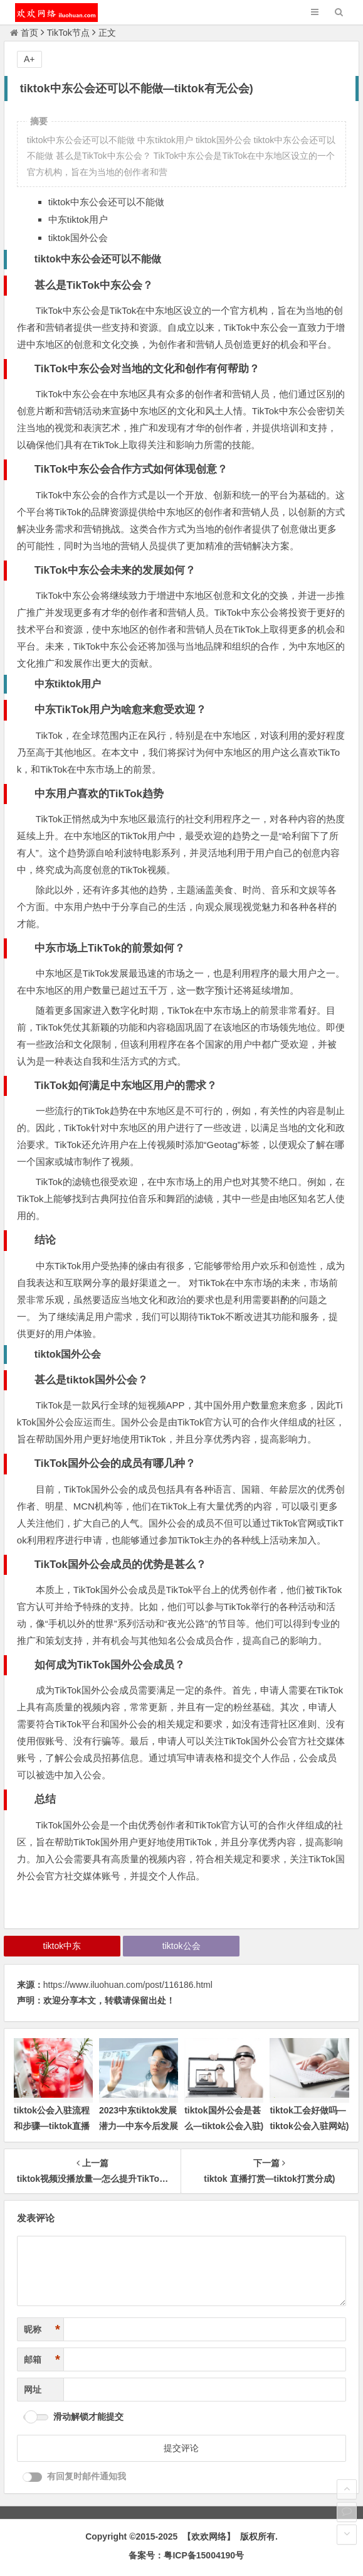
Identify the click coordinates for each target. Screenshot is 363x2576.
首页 (24, 33)
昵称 (42, 2329)
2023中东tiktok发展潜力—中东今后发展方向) (138, 2126)
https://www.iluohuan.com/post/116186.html (128, 1985)
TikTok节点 (68, 33)
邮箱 (42, 2359)
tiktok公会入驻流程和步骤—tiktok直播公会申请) (52, 2126)
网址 (32, 2390)
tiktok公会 (181, 1946)
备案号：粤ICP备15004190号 (186, 2555)
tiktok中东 (62, 1946)
